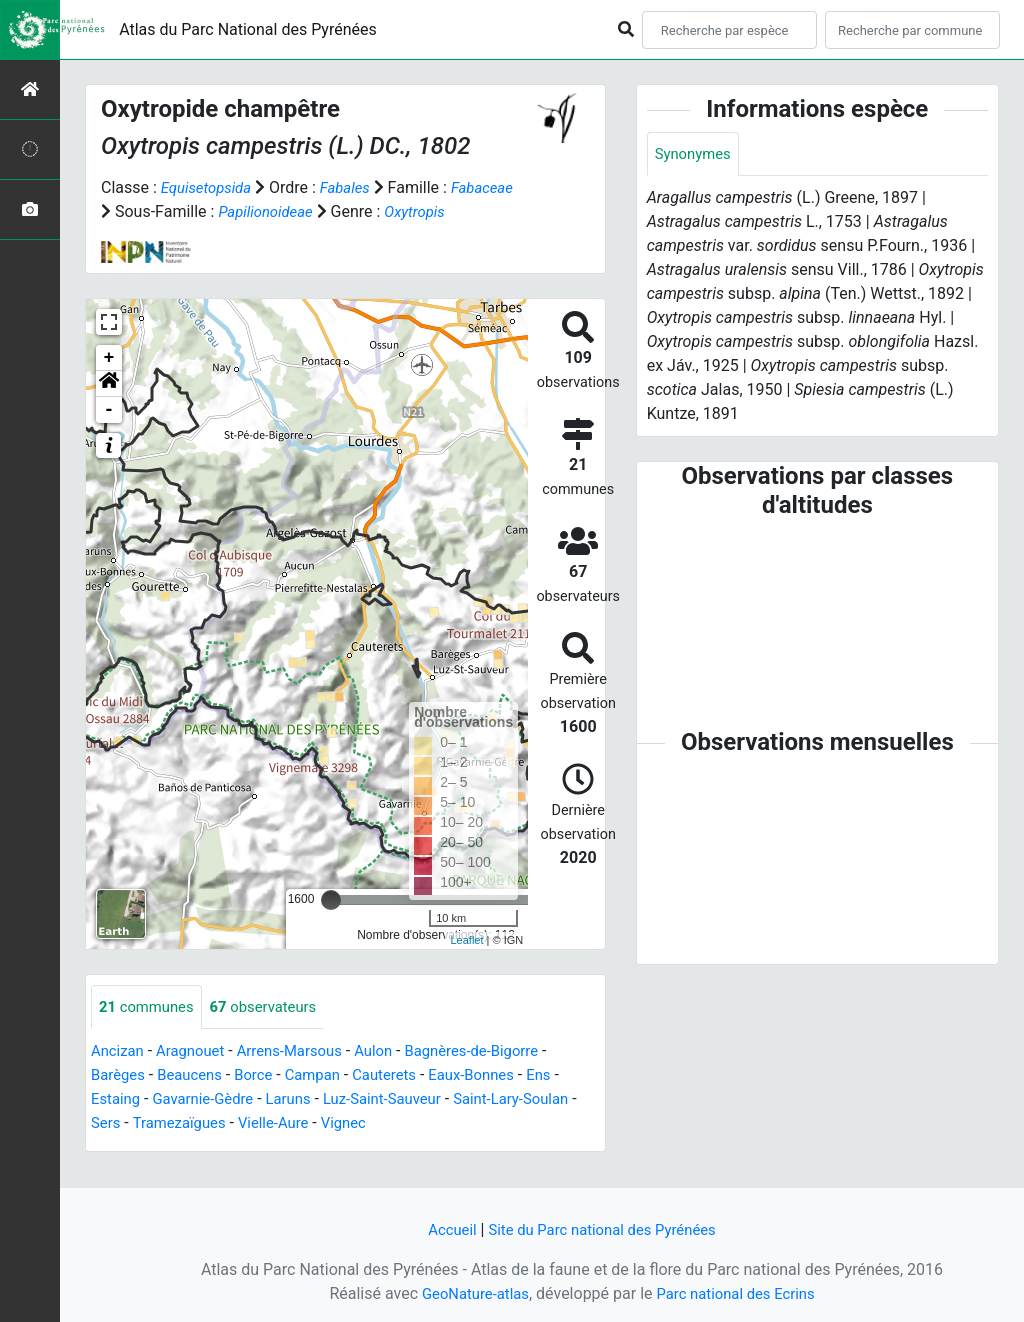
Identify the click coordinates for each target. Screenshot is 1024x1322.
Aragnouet (197, 1076)
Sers (168, 1148)
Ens (569, 1100)
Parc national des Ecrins (739, 1293)
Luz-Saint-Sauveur (402, 1124)
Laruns (302, 1124)
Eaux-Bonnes (497, 1100)
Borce (264, 1100)
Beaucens (197, 1100)
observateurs (274, 1031)
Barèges (120, 1100)
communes (150, 1031)
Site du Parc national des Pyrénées (604, 1229)
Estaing (117, 1124)
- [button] (109, 434)
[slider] (331, 924)
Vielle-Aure (347, 1148)
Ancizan (119, 1076)
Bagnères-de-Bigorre (498, 1076)
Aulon (393, 1076)
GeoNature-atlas (469, 1293)
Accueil (443, 1229)
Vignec (421, 1148)
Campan (327, 1100)
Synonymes (696, 154)
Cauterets (403, 1100)
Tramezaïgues (246, 1148)
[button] (109, 408)
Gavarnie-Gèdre (210, 1124)
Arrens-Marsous (303, 1076)
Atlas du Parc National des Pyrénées (248, 29)
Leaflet (466, 964)
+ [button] (109, 382)
